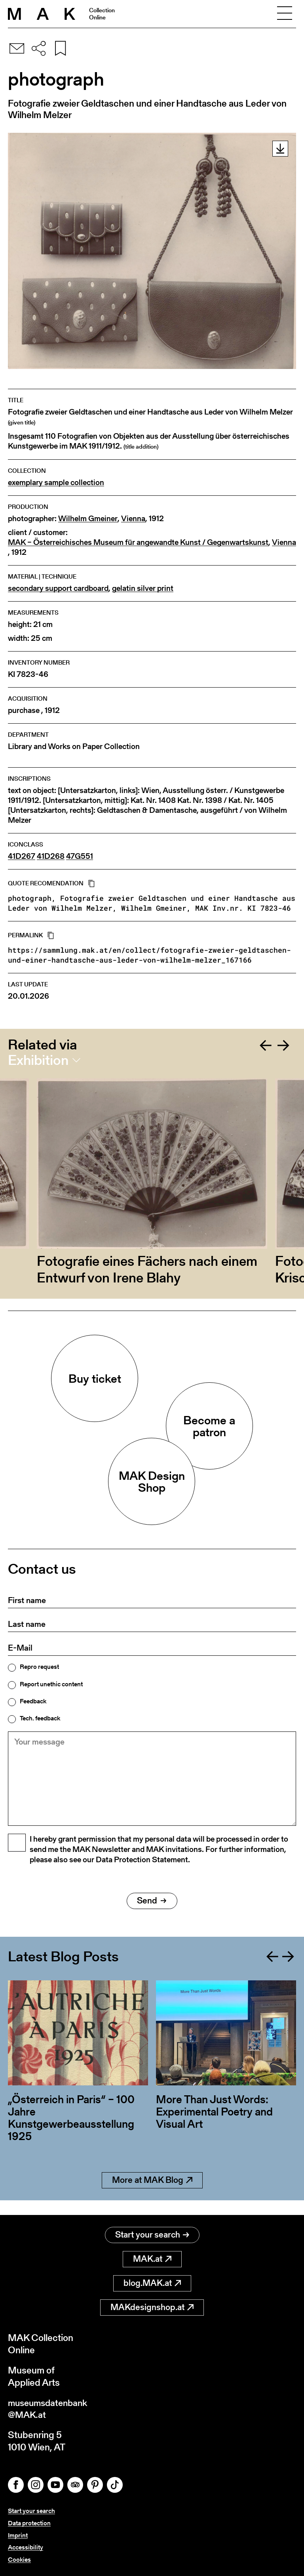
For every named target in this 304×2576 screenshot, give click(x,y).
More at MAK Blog (152, 2194)
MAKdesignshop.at (152, 2306)
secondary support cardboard (58, 588)
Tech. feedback (40, 1718)
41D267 (21, 856)
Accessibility (25, 2547)
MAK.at (152, 2258)
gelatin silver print (142, 588)
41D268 (51, 856)
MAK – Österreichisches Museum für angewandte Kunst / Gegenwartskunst (138, 542)
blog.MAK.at (152, 2282)
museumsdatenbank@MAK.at (50, 2408)
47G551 (79, 856)
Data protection (29, 2523)
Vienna (133, 519)
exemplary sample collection (56, 482)
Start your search (152, 2234)
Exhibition (38, 1060)
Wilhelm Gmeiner (88, 519)
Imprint (18, 2535)
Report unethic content (51, 1684)
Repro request (39, 1667)
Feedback (33, 1701)
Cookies (19, 2559)
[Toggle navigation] (284, 13)
